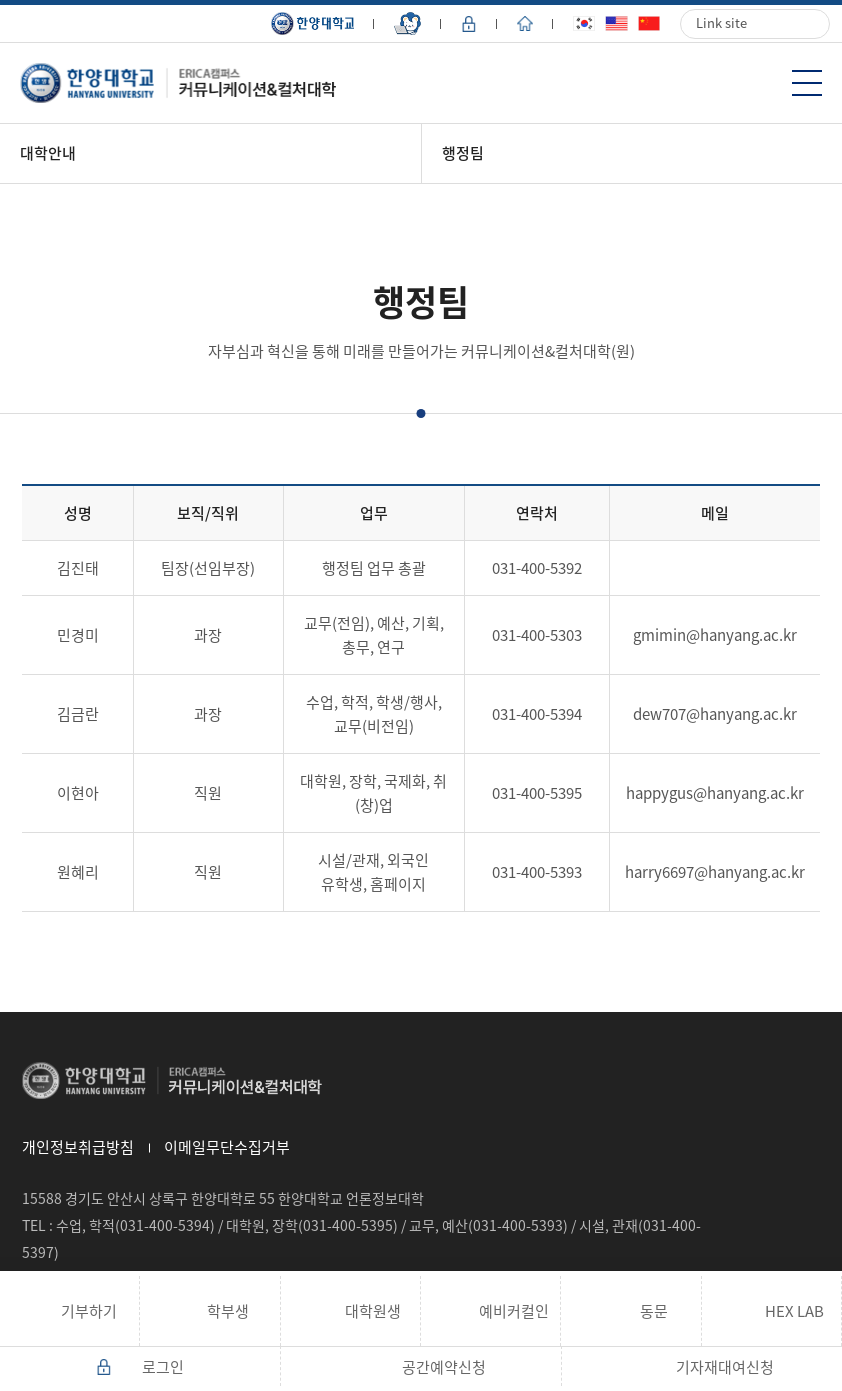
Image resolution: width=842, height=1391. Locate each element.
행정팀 (463, 153)
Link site (721, 22)
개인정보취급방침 (78, 1147)
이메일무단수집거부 (227, 1147)
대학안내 (48, 153)
